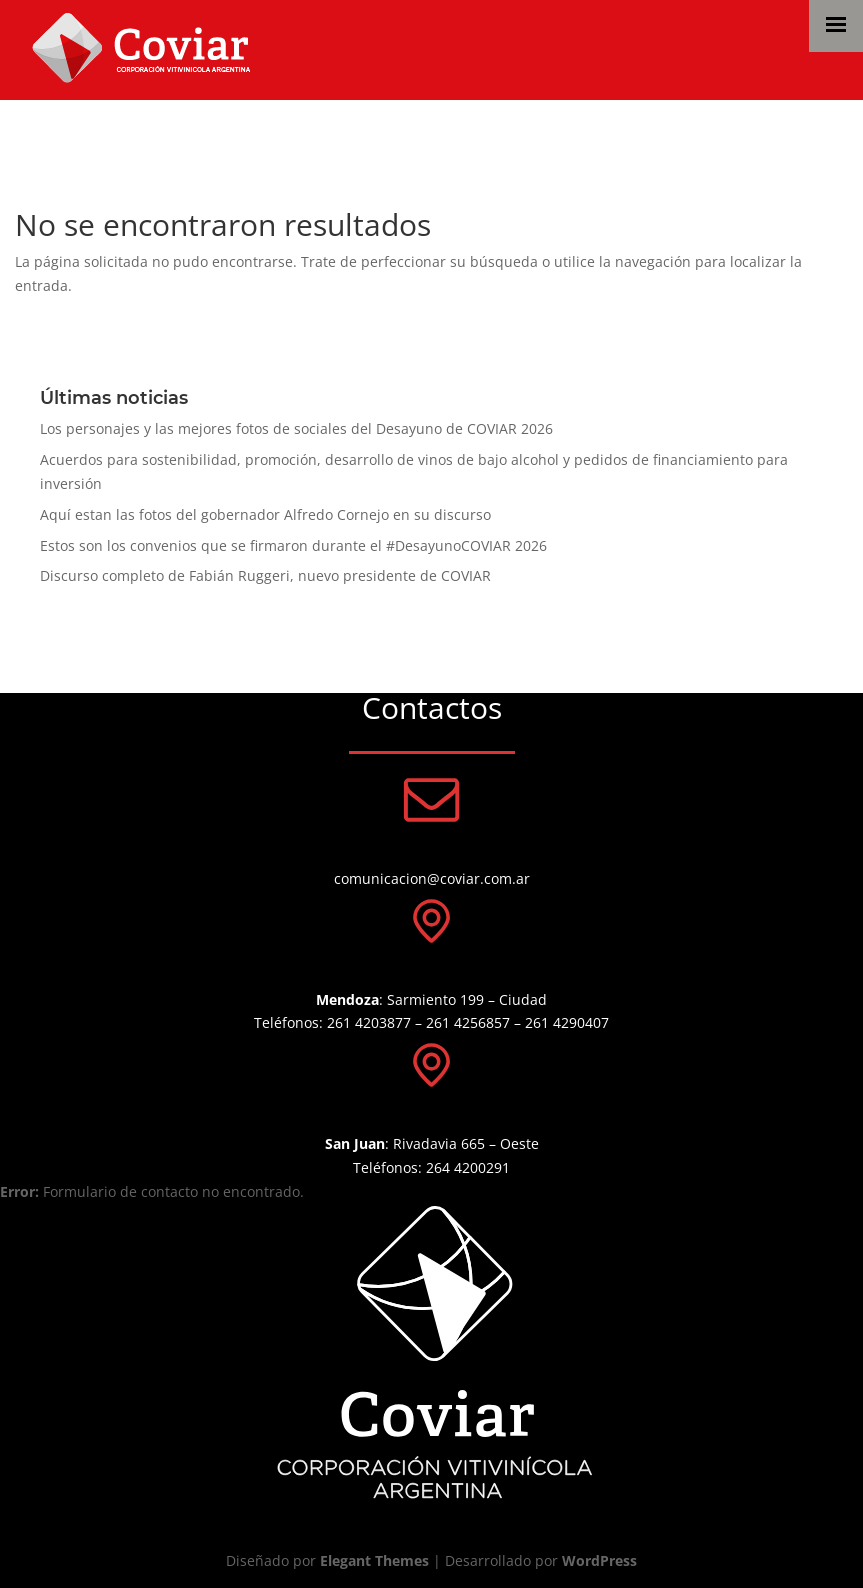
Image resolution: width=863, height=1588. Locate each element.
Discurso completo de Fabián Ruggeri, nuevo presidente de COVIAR (265, 575)
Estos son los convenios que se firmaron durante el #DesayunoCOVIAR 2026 (293, 545)
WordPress (599, 1560)
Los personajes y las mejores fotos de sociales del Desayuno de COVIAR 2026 (296, 428)
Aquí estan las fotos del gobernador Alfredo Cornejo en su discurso (265, 514)
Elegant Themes (374, 1560)
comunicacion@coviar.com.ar (432, 878)
